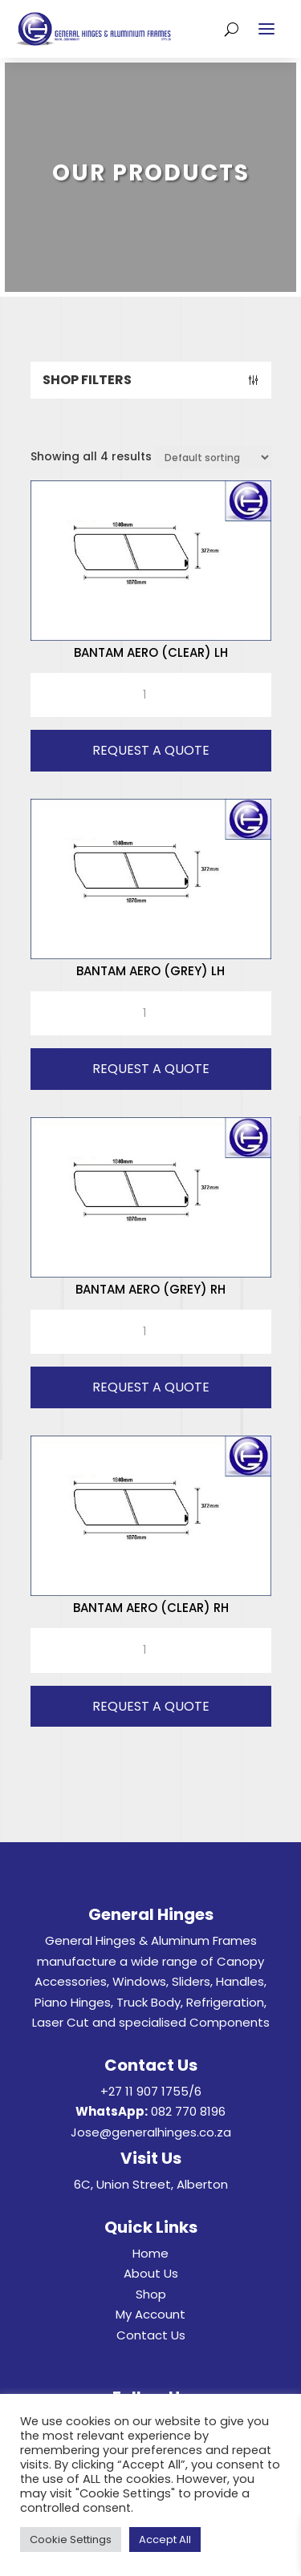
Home (150, 2253)
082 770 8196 (188, 2111)
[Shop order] (213, 457)
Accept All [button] (165, 2539)
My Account (150, 2314)
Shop (151, 2294)
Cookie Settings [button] (71, 2539)
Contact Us (150, 2335)
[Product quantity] (151, 695)
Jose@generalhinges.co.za (151, 2132)
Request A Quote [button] (150, 750)
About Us (151, 2273)
